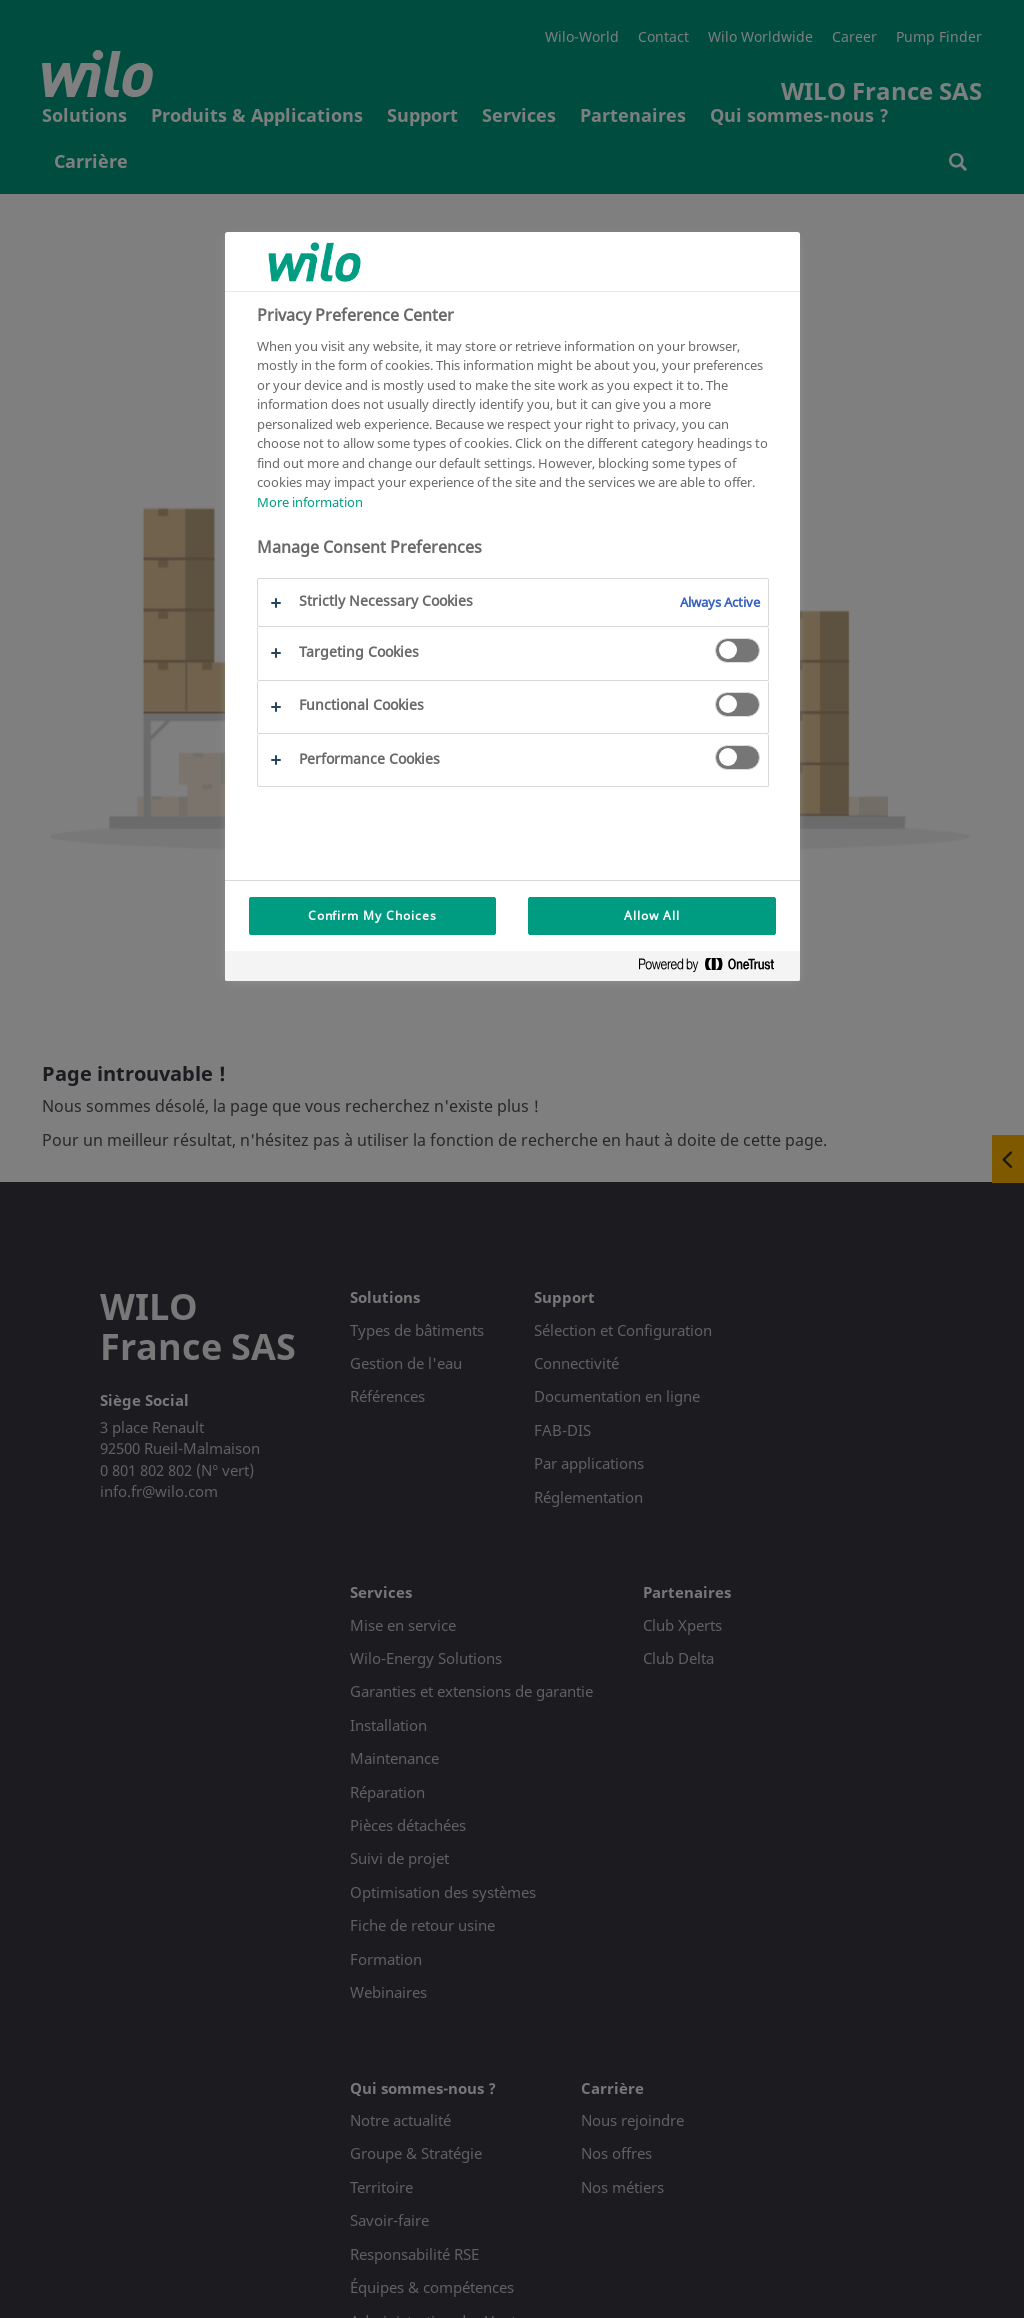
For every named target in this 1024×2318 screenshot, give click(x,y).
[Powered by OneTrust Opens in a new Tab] (714, 968)
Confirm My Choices (372, 915)
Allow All (652, 915)
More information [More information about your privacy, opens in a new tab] (310, 502)
